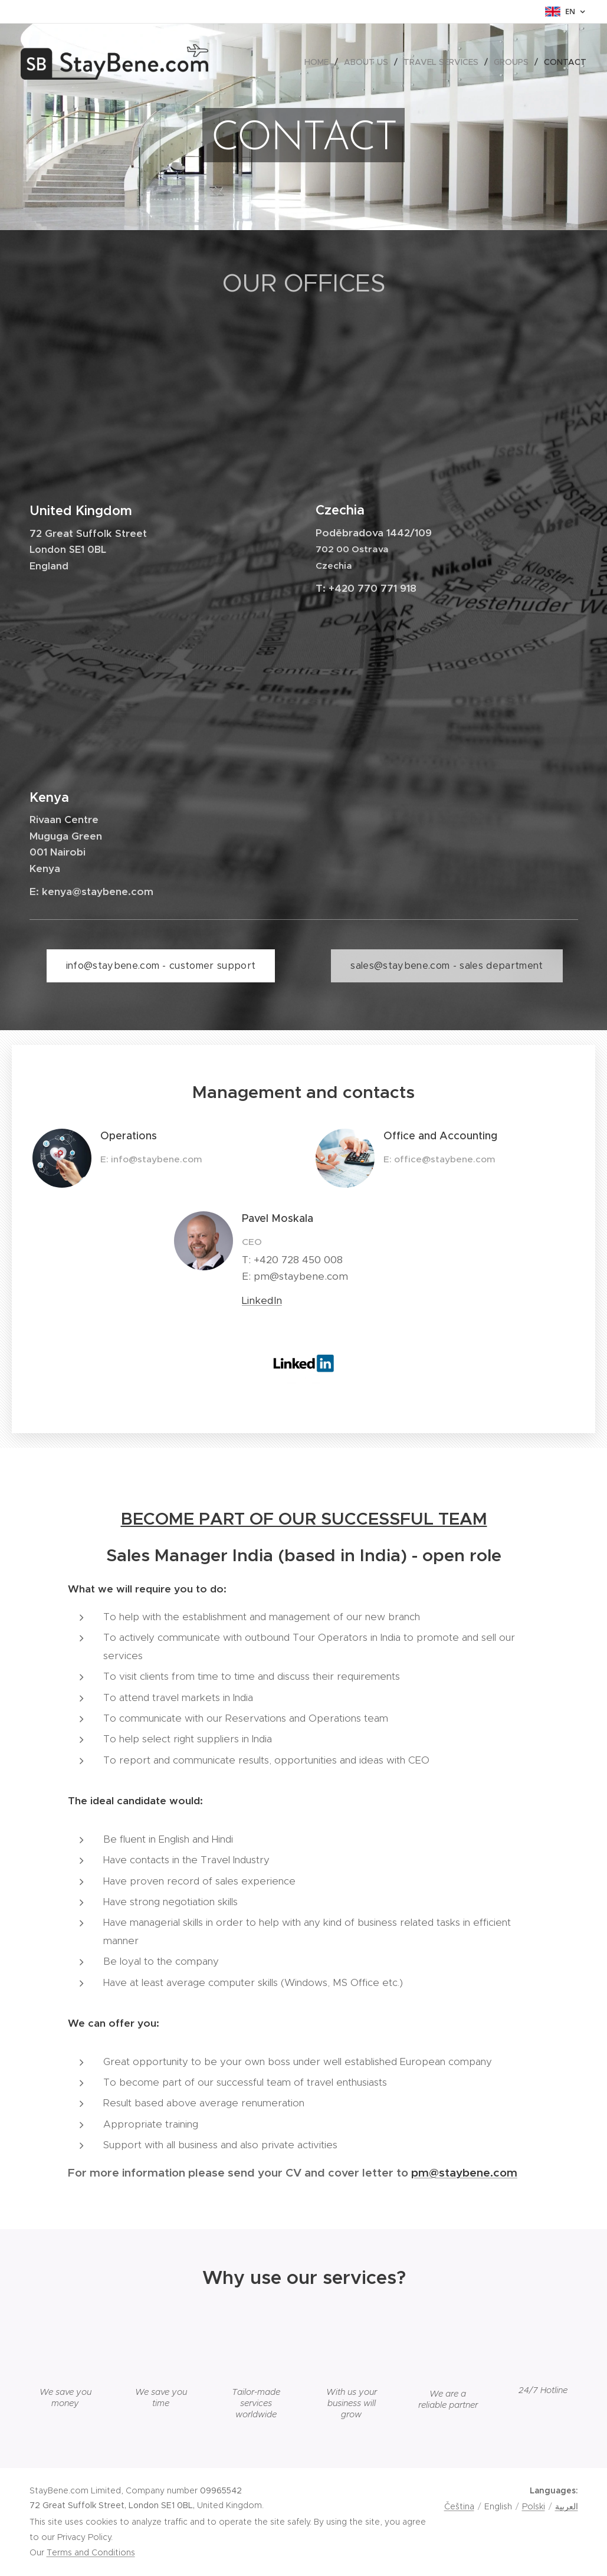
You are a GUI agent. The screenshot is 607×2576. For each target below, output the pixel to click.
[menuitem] (319, 62)
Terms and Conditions (91, 2552)
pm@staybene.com (464, 2172)
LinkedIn (262, 1300)
